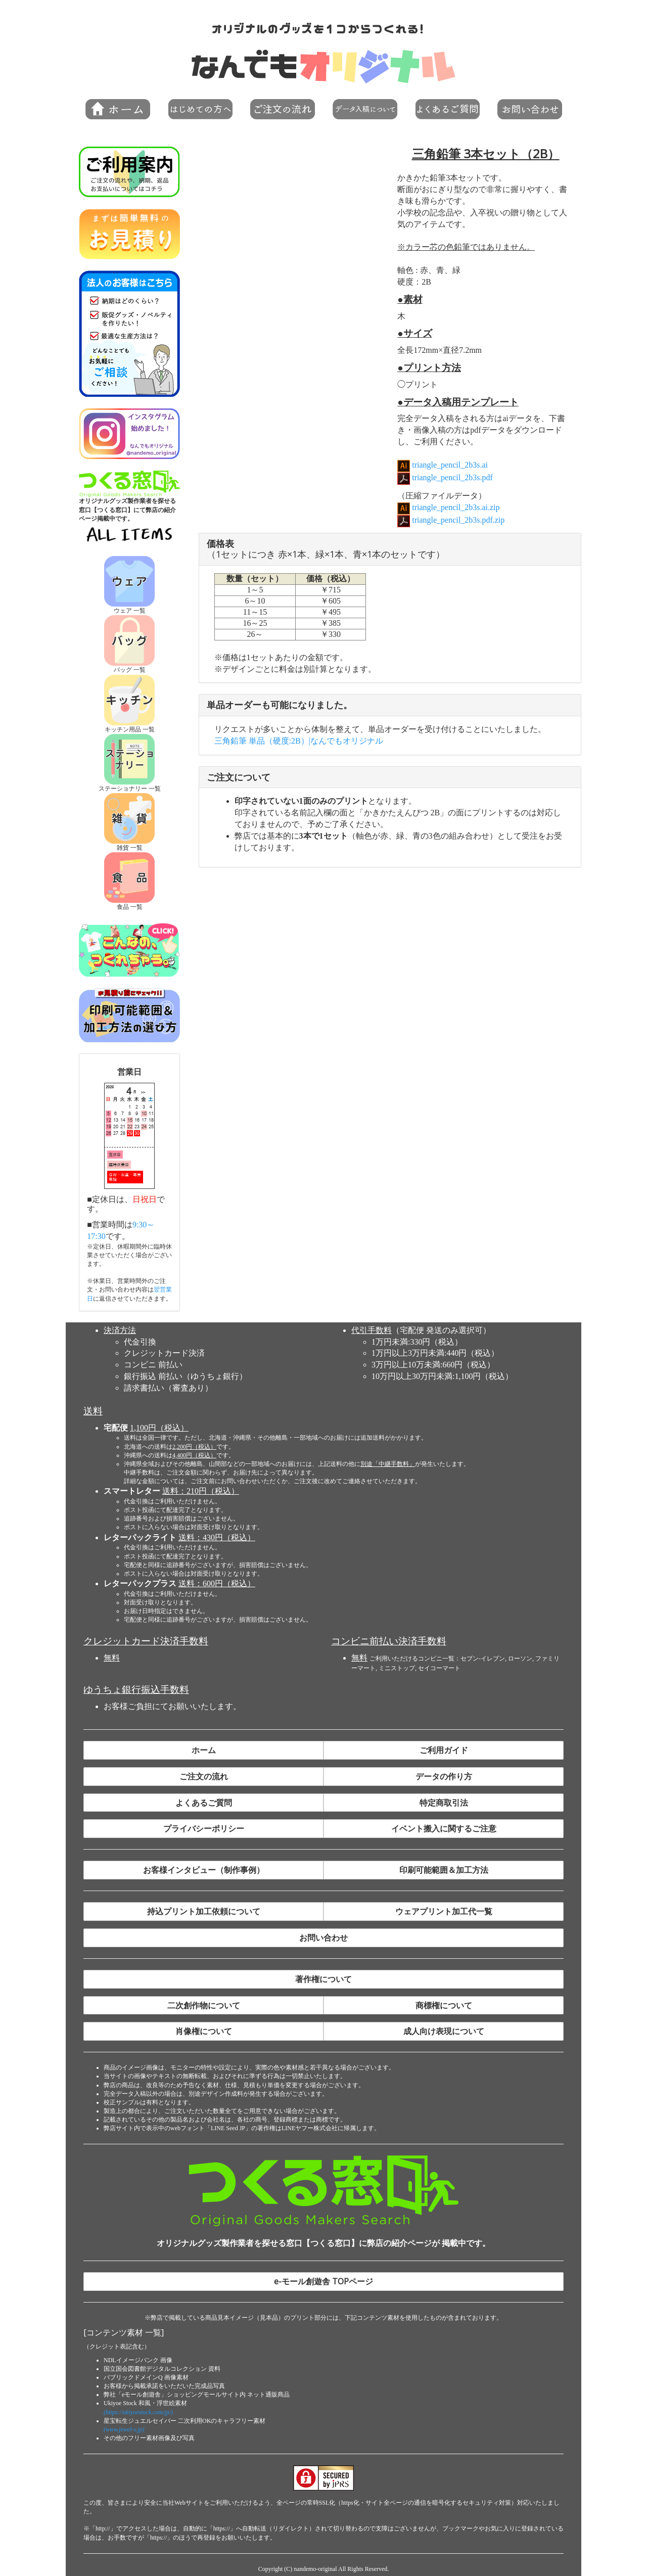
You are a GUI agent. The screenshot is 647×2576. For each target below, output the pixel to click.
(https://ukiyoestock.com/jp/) (138, 2412)
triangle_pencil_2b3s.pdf (451, 477)
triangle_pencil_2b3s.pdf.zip (457, 520)
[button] (200, 109)
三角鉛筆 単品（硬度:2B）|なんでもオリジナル (298, 741)
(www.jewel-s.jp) (124, 2429)
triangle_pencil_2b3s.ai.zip (454, 507)
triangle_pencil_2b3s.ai (449, 465)
